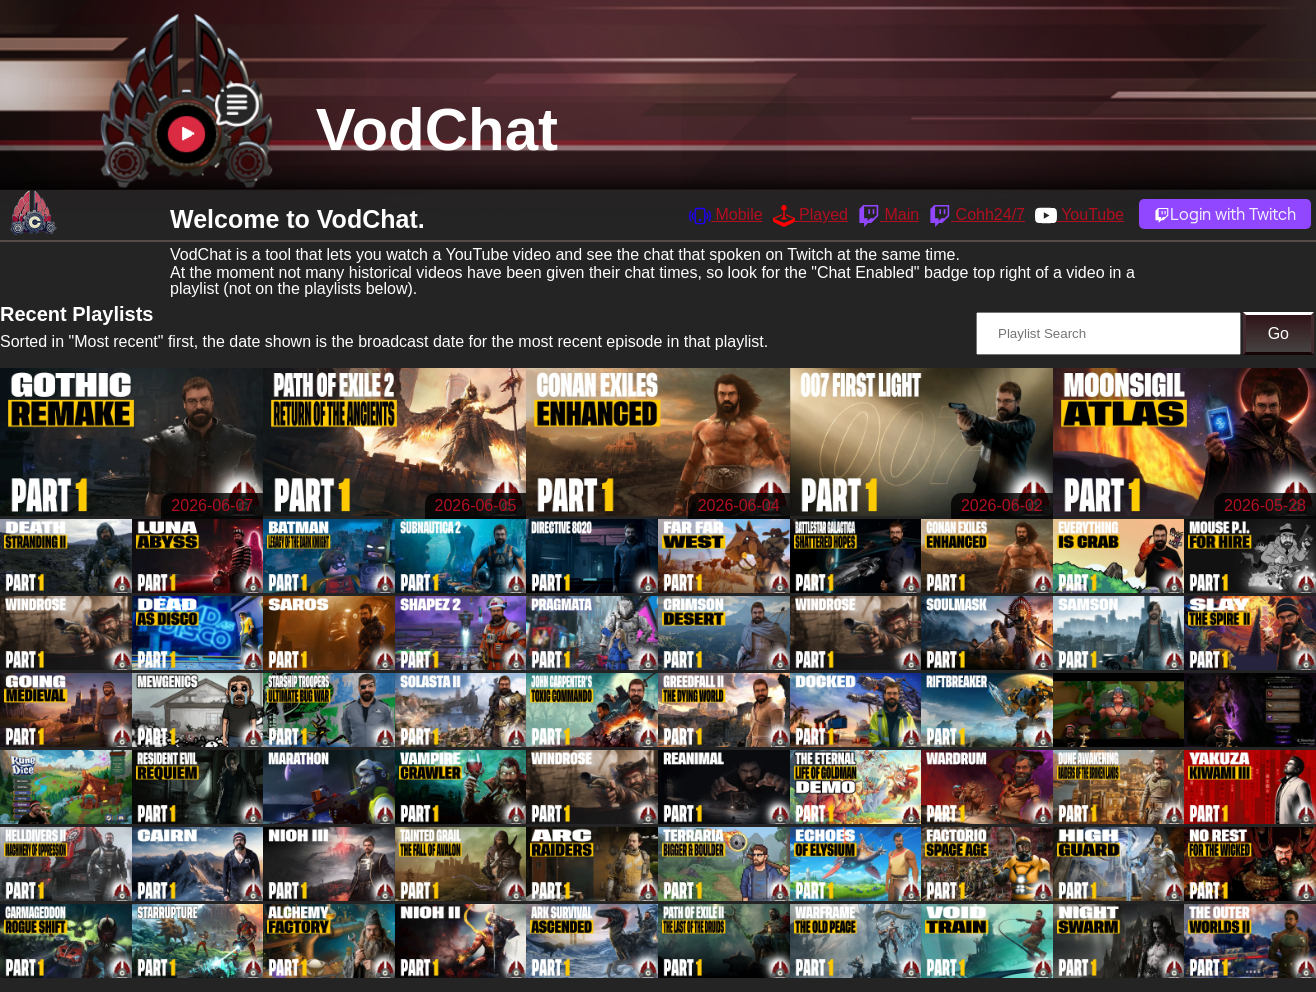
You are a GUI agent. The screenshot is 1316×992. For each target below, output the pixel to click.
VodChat (437, 129)
